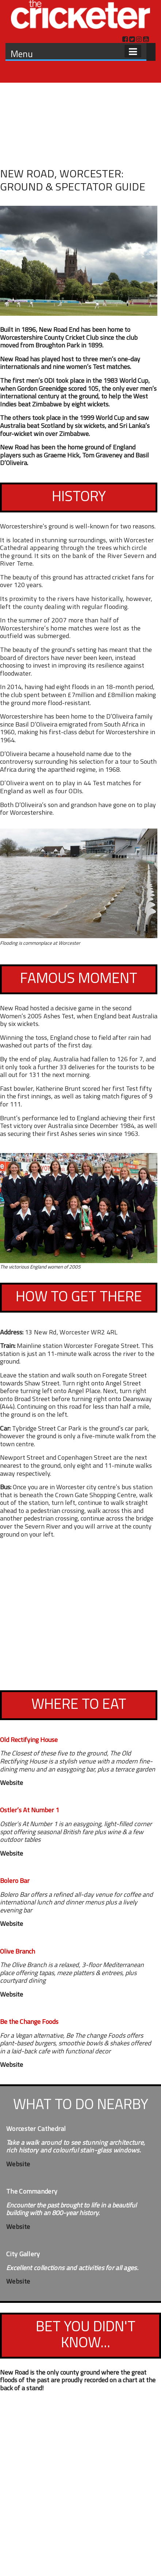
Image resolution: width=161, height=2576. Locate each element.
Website (11, 1783)
